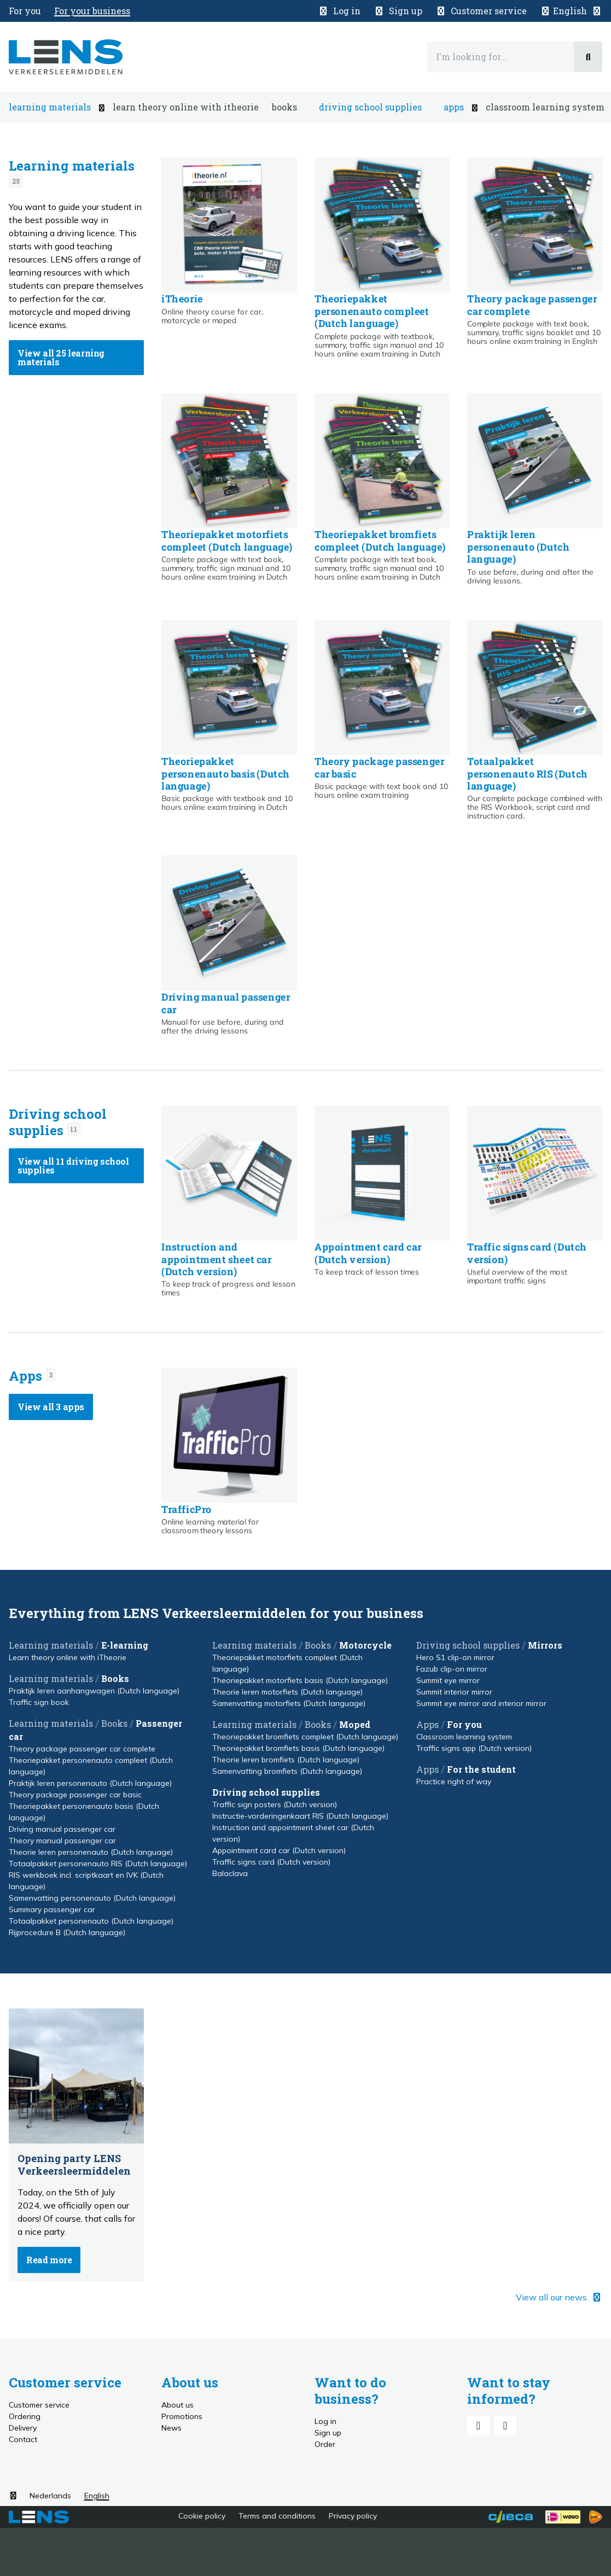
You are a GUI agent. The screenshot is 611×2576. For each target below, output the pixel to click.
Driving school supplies (58, 1122)
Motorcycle (365, 1645)
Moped (354, 1724)
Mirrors (545, 1645)
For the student (481, 1769)
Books (115, 1678)
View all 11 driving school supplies (73, 1165)
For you (464, 1724)
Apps (25, 1376)
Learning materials (72, 165)
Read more (49, 2259)
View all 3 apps (51, 1406)
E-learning (124, 1645)
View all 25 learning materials (61, 357)
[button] (571, 11)
